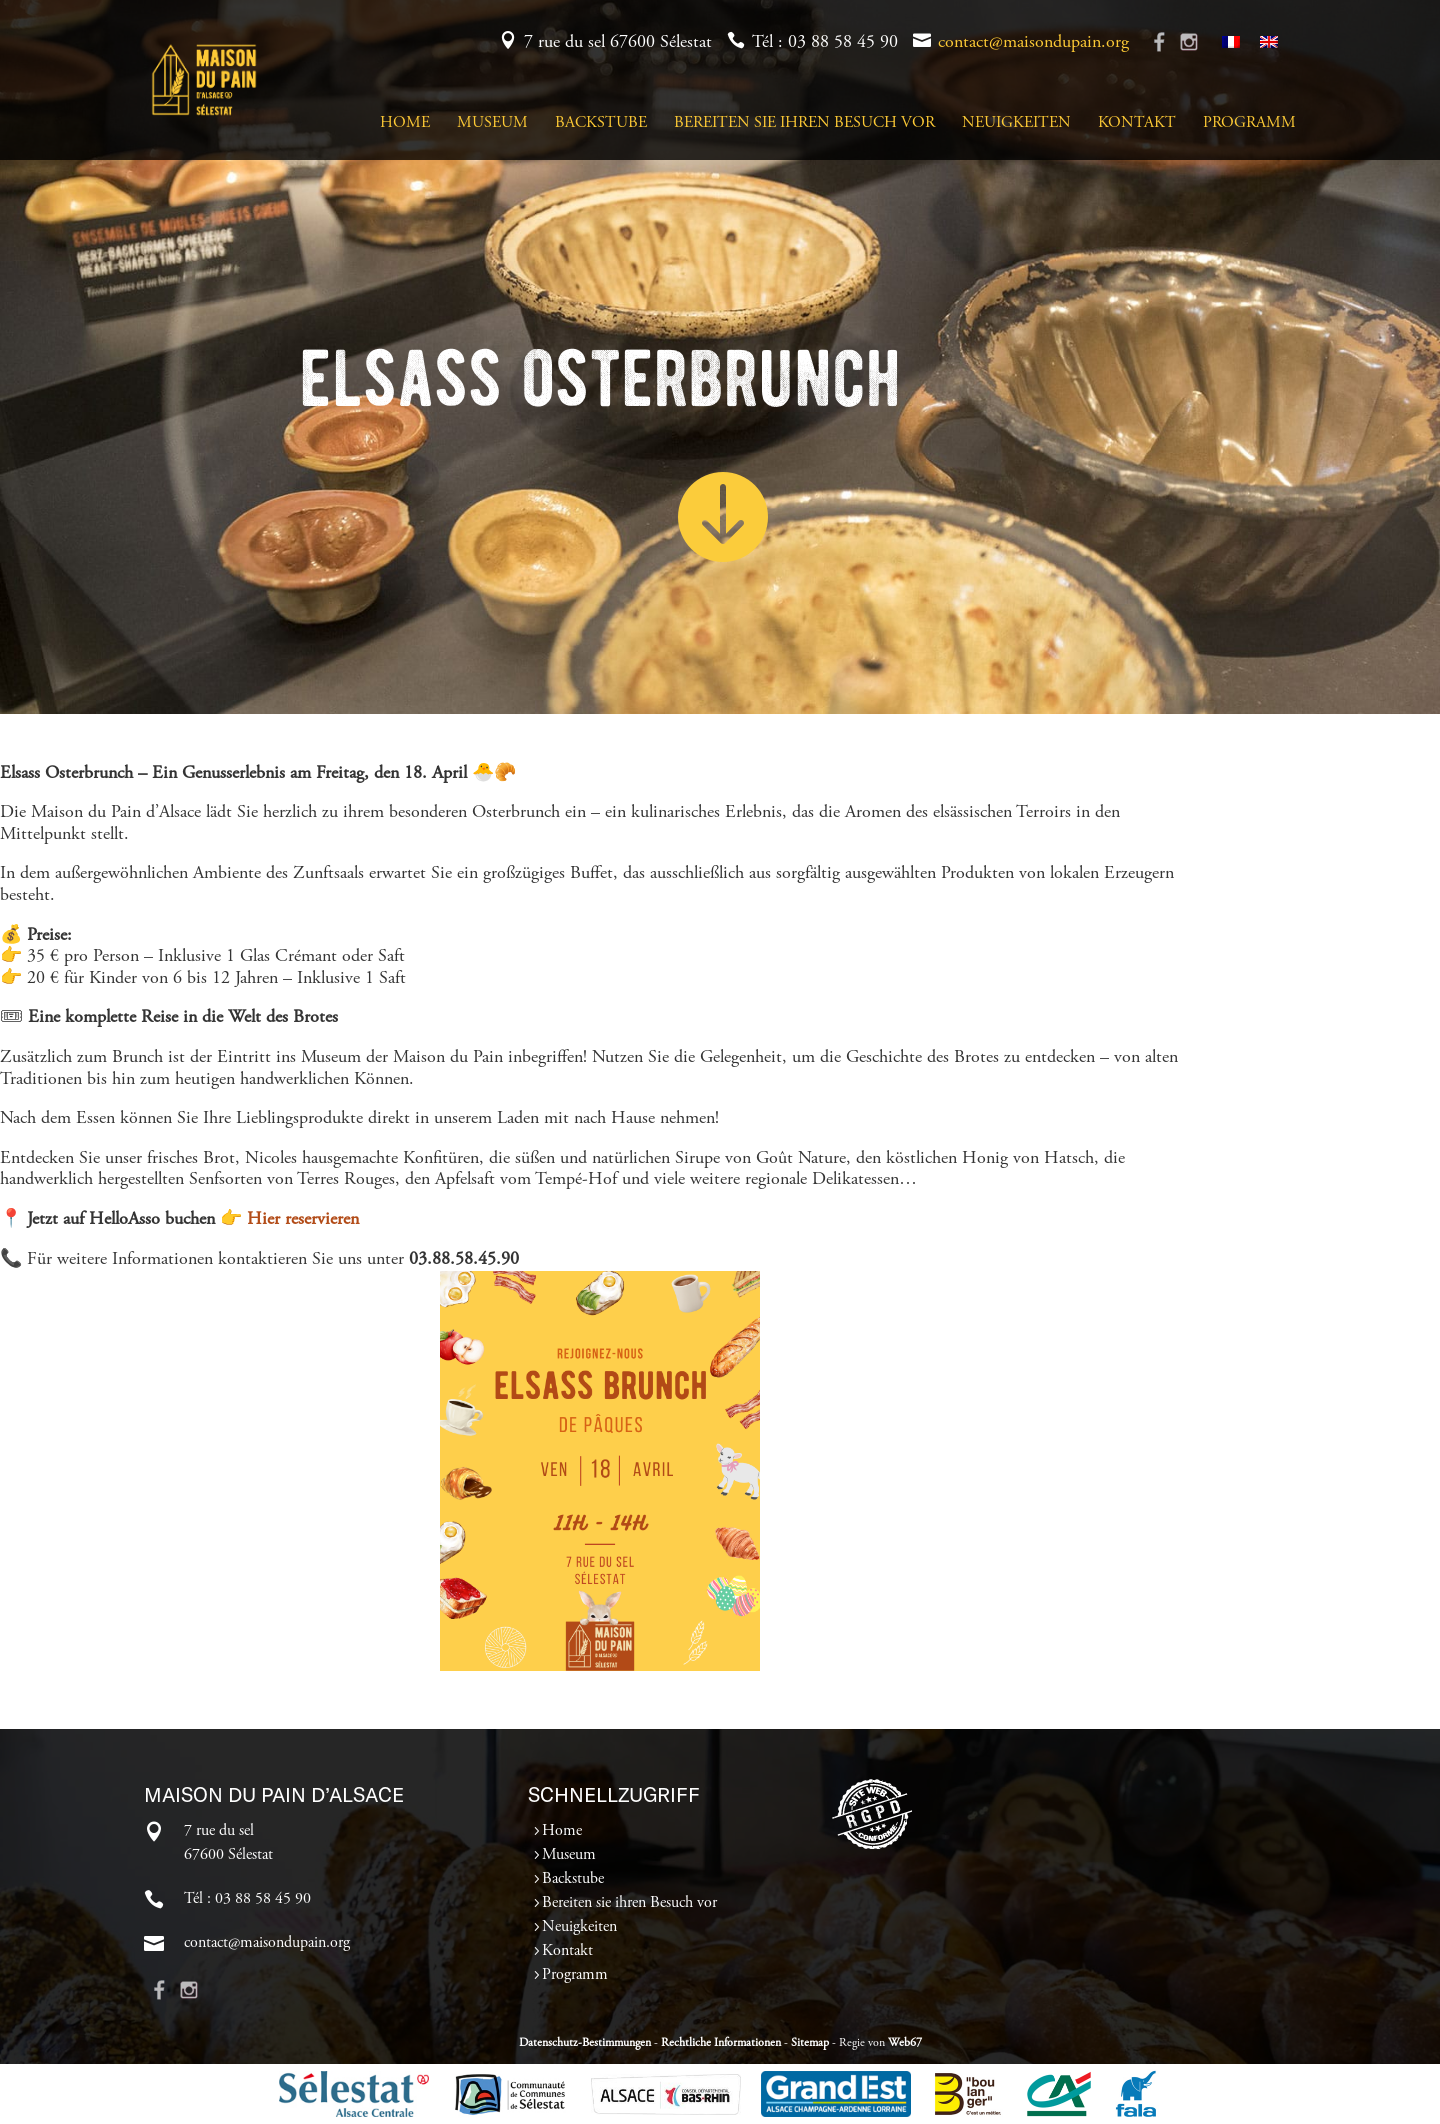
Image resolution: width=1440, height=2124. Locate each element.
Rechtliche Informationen (721, 2043)
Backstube (601, 123)
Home (405, 123)
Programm (1249, 123)
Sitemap (810, 2043)
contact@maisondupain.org (1033, 43)
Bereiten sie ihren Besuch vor (804, 123)
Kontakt (1137, 123)
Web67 (905, 2043)
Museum (492, 123)
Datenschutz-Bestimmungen (585, 2043)
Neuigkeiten (1016, 123)
